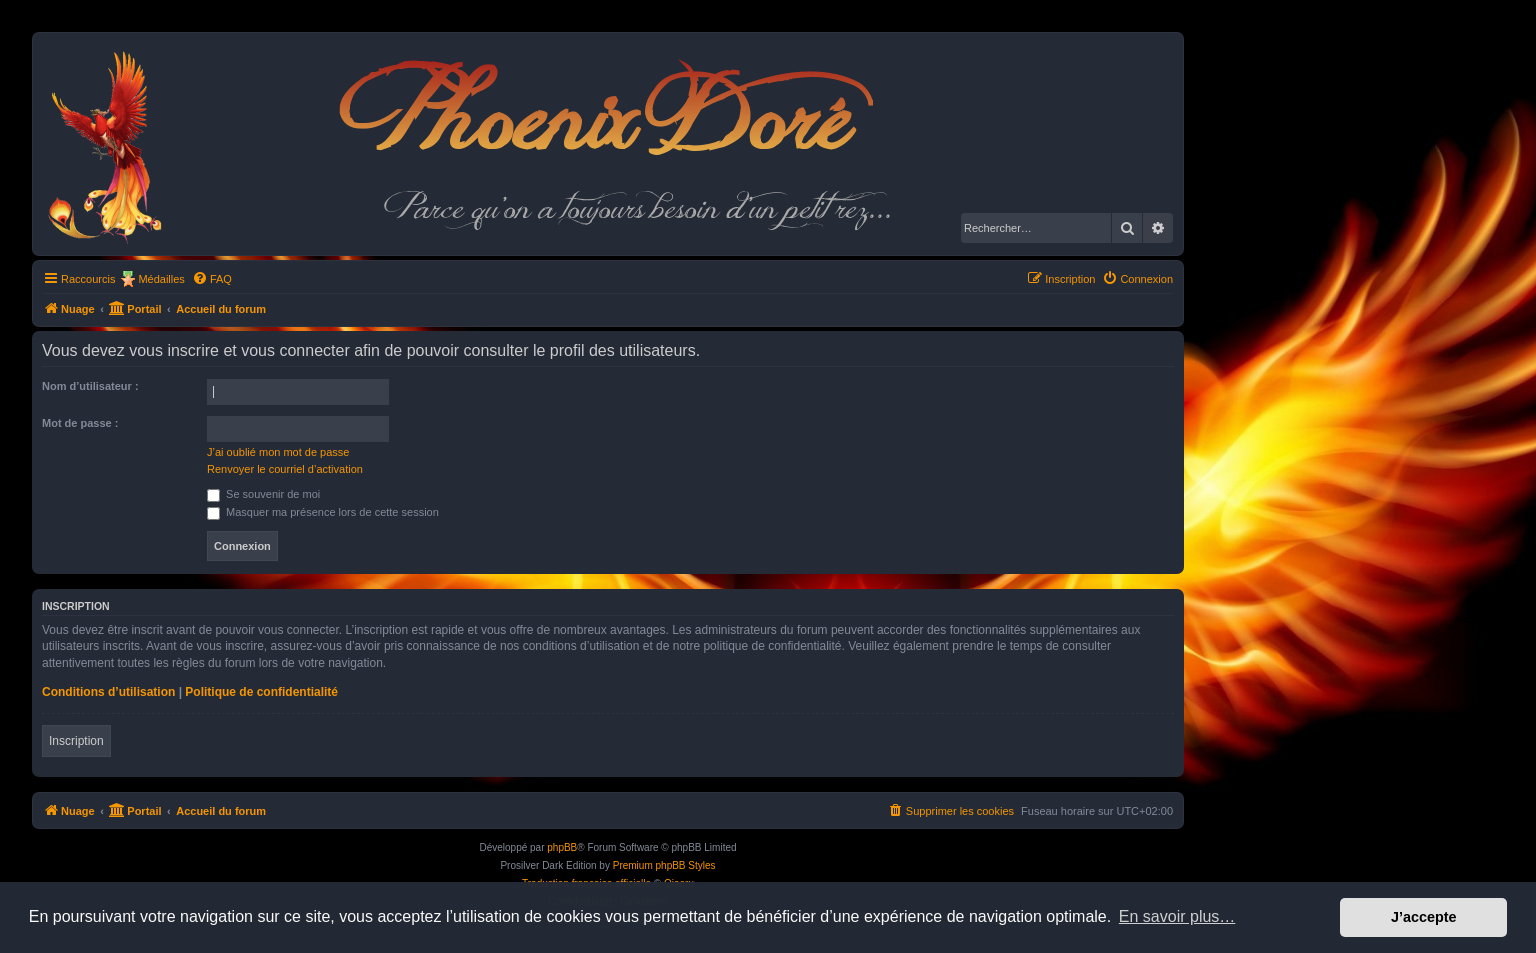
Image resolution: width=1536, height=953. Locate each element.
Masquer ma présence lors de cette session (323, 512)
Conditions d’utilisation (108, 692)
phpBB (562, 847)
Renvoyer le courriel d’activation (285, 469)
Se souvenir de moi (263, 494)
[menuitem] (212, 279)
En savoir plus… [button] (1177, 916)
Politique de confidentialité (261, 692)
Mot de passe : (80, 423)
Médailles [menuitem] (161, 279)
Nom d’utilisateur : (90, 386)
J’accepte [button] (1424, 917)
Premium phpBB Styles (664, 865)
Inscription (76, 741)
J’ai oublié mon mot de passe (278, 452)
